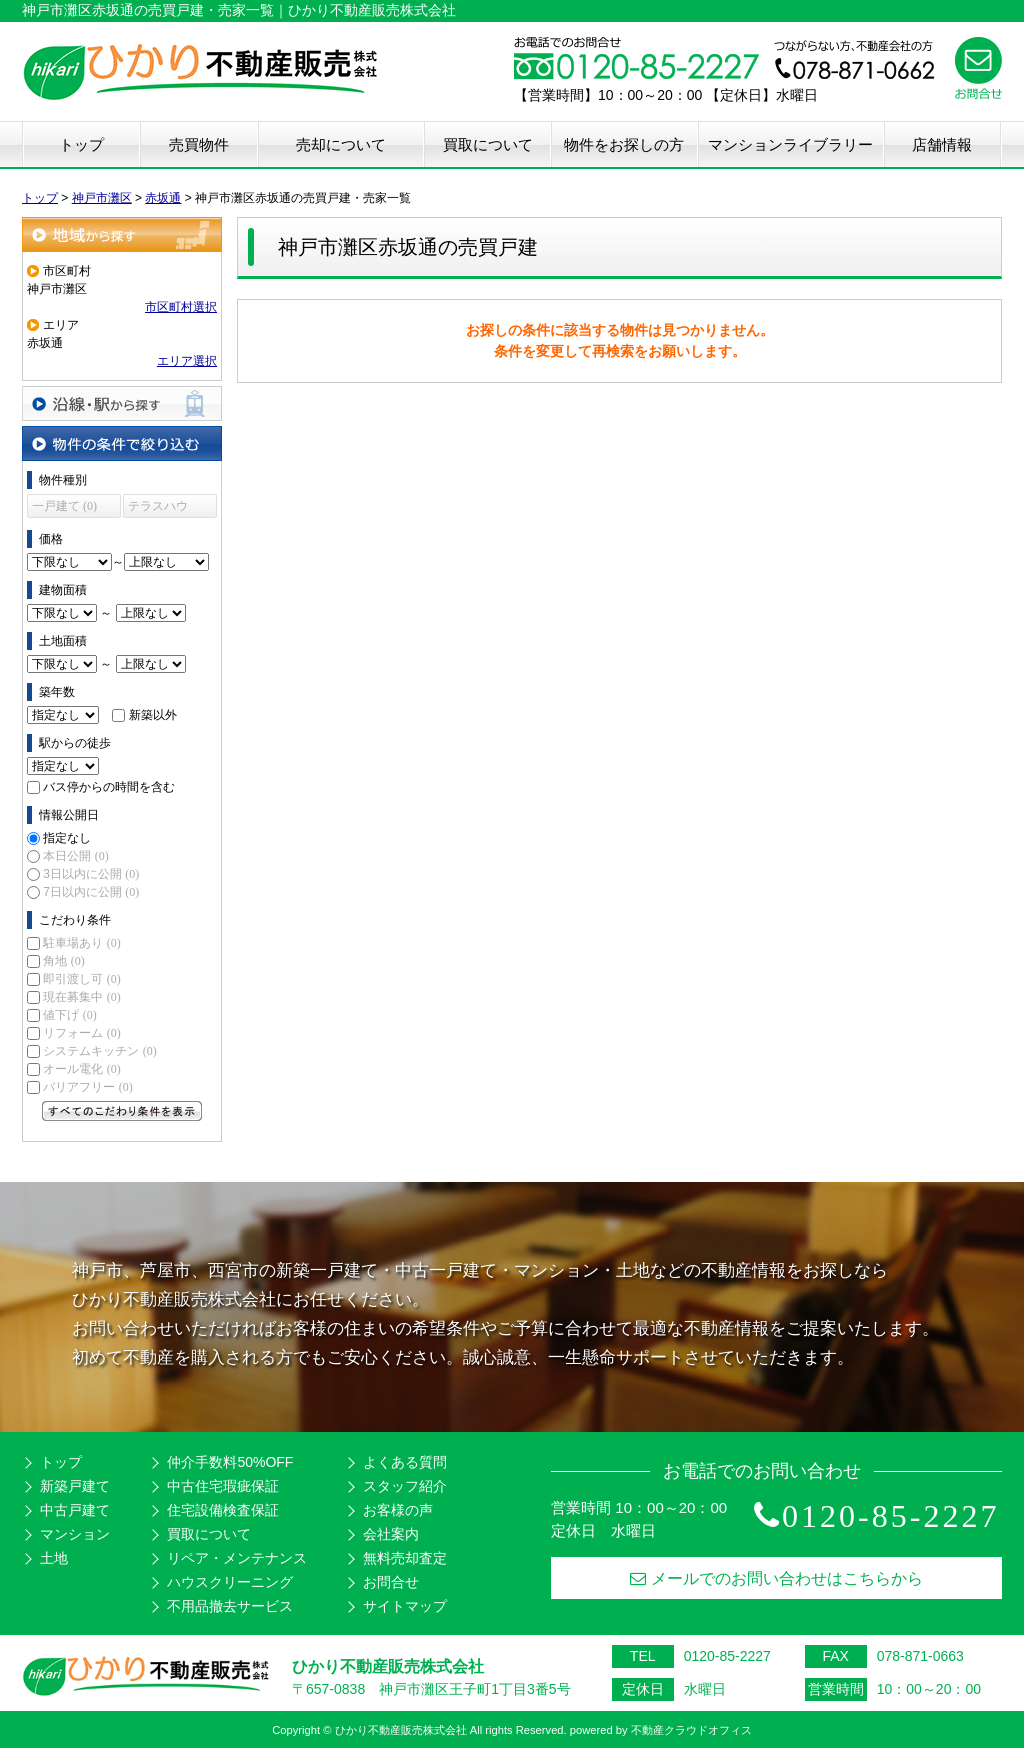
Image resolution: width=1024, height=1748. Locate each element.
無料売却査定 (405, 1558)
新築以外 (153, 715)
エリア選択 (187, 361)
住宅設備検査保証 (223, 1510)
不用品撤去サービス (230, 1606)
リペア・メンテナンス (237, 1558)
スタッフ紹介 (405, 1486)
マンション (75, 1534)
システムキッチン (99, 1051)
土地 (54, 1558)
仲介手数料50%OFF (230, 1462)
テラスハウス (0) (158, 508)
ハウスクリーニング (230, 1582)
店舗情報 (942, 144)
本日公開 (75, 856)
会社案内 (391, 1534)
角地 (63, 961)
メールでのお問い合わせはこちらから (776, 1578)
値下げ (69, 1015)
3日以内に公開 (91, 874)
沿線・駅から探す (122, 403)
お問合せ (391, 1582)
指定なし (67, 838)
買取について (488, 144)
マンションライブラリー (790, 144)
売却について (341, 144)
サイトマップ (405, 1606)
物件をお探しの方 (624, 144)
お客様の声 (398, 1510)
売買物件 (199, 144)
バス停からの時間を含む (109, 787)
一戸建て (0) (64, 506)
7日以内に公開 (91, 892)
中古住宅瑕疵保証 (223, 1486)
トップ (81, 144)
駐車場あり (81, 943)
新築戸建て (75, 1486)
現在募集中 (81, 997)
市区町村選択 (181, 307)
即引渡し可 (81, 979)
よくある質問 (405, 1462)
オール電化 (81, 1069)
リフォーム (81, 1033)
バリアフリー (87, 1087)
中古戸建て (75, 1510)
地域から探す (122, 234)
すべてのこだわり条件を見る (122, 1111)
